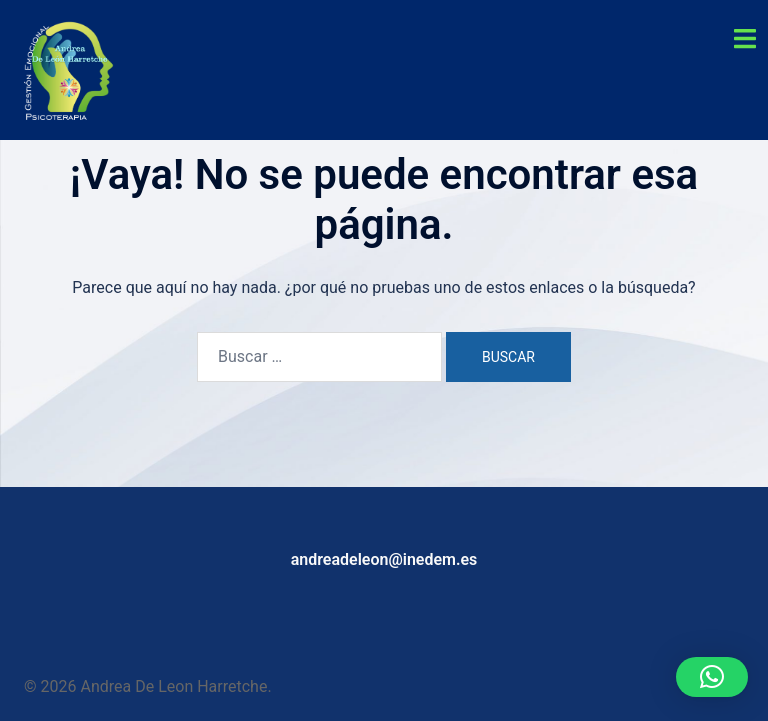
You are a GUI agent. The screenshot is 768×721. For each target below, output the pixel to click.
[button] (712, 677)
